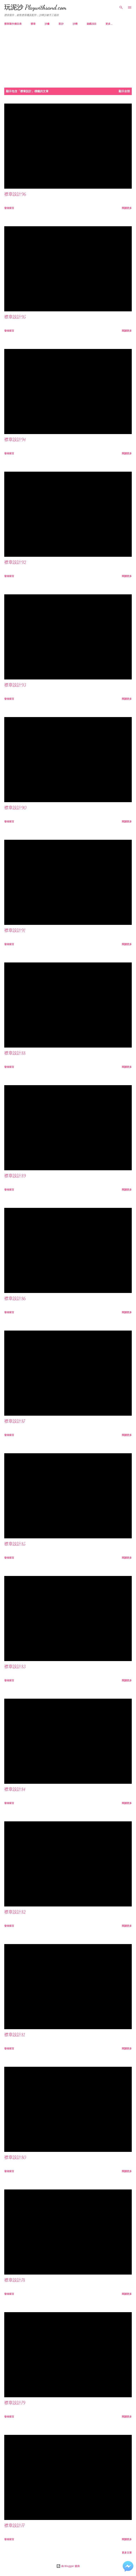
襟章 (33, 23)
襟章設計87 (14, 1421)
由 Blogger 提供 (68, 2566)
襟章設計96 (15, 194)
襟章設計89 (15, 1175)
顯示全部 (124, 91)
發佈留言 (9, 207)
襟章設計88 (15, 1053)
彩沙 (61, 23)
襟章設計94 (15, 439)
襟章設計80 (15, 2157)
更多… (109, 23)
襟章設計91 (14, 930)
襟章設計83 (15, 1666)
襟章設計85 (15, 1544)
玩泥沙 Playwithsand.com (35, 7)
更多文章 (127, 2552)
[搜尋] (121, 6)
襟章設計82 (15, 1912)
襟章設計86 (15, 1298)
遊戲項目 (92, 23)
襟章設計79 (14, 2402)
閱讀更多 (127, 207)
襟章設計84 (14, 1789)
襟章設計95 (15, 317)
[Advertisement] (68, 53)
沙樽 (75, 23)
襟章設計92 (15, 562)
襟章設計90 (15, 807)
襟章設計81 (14, 2034)
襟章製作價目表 (13, 23)
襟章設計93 (15, 685)
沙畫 (47, 23)
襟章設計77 (14, 2525)
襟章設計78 (14, 2280)
